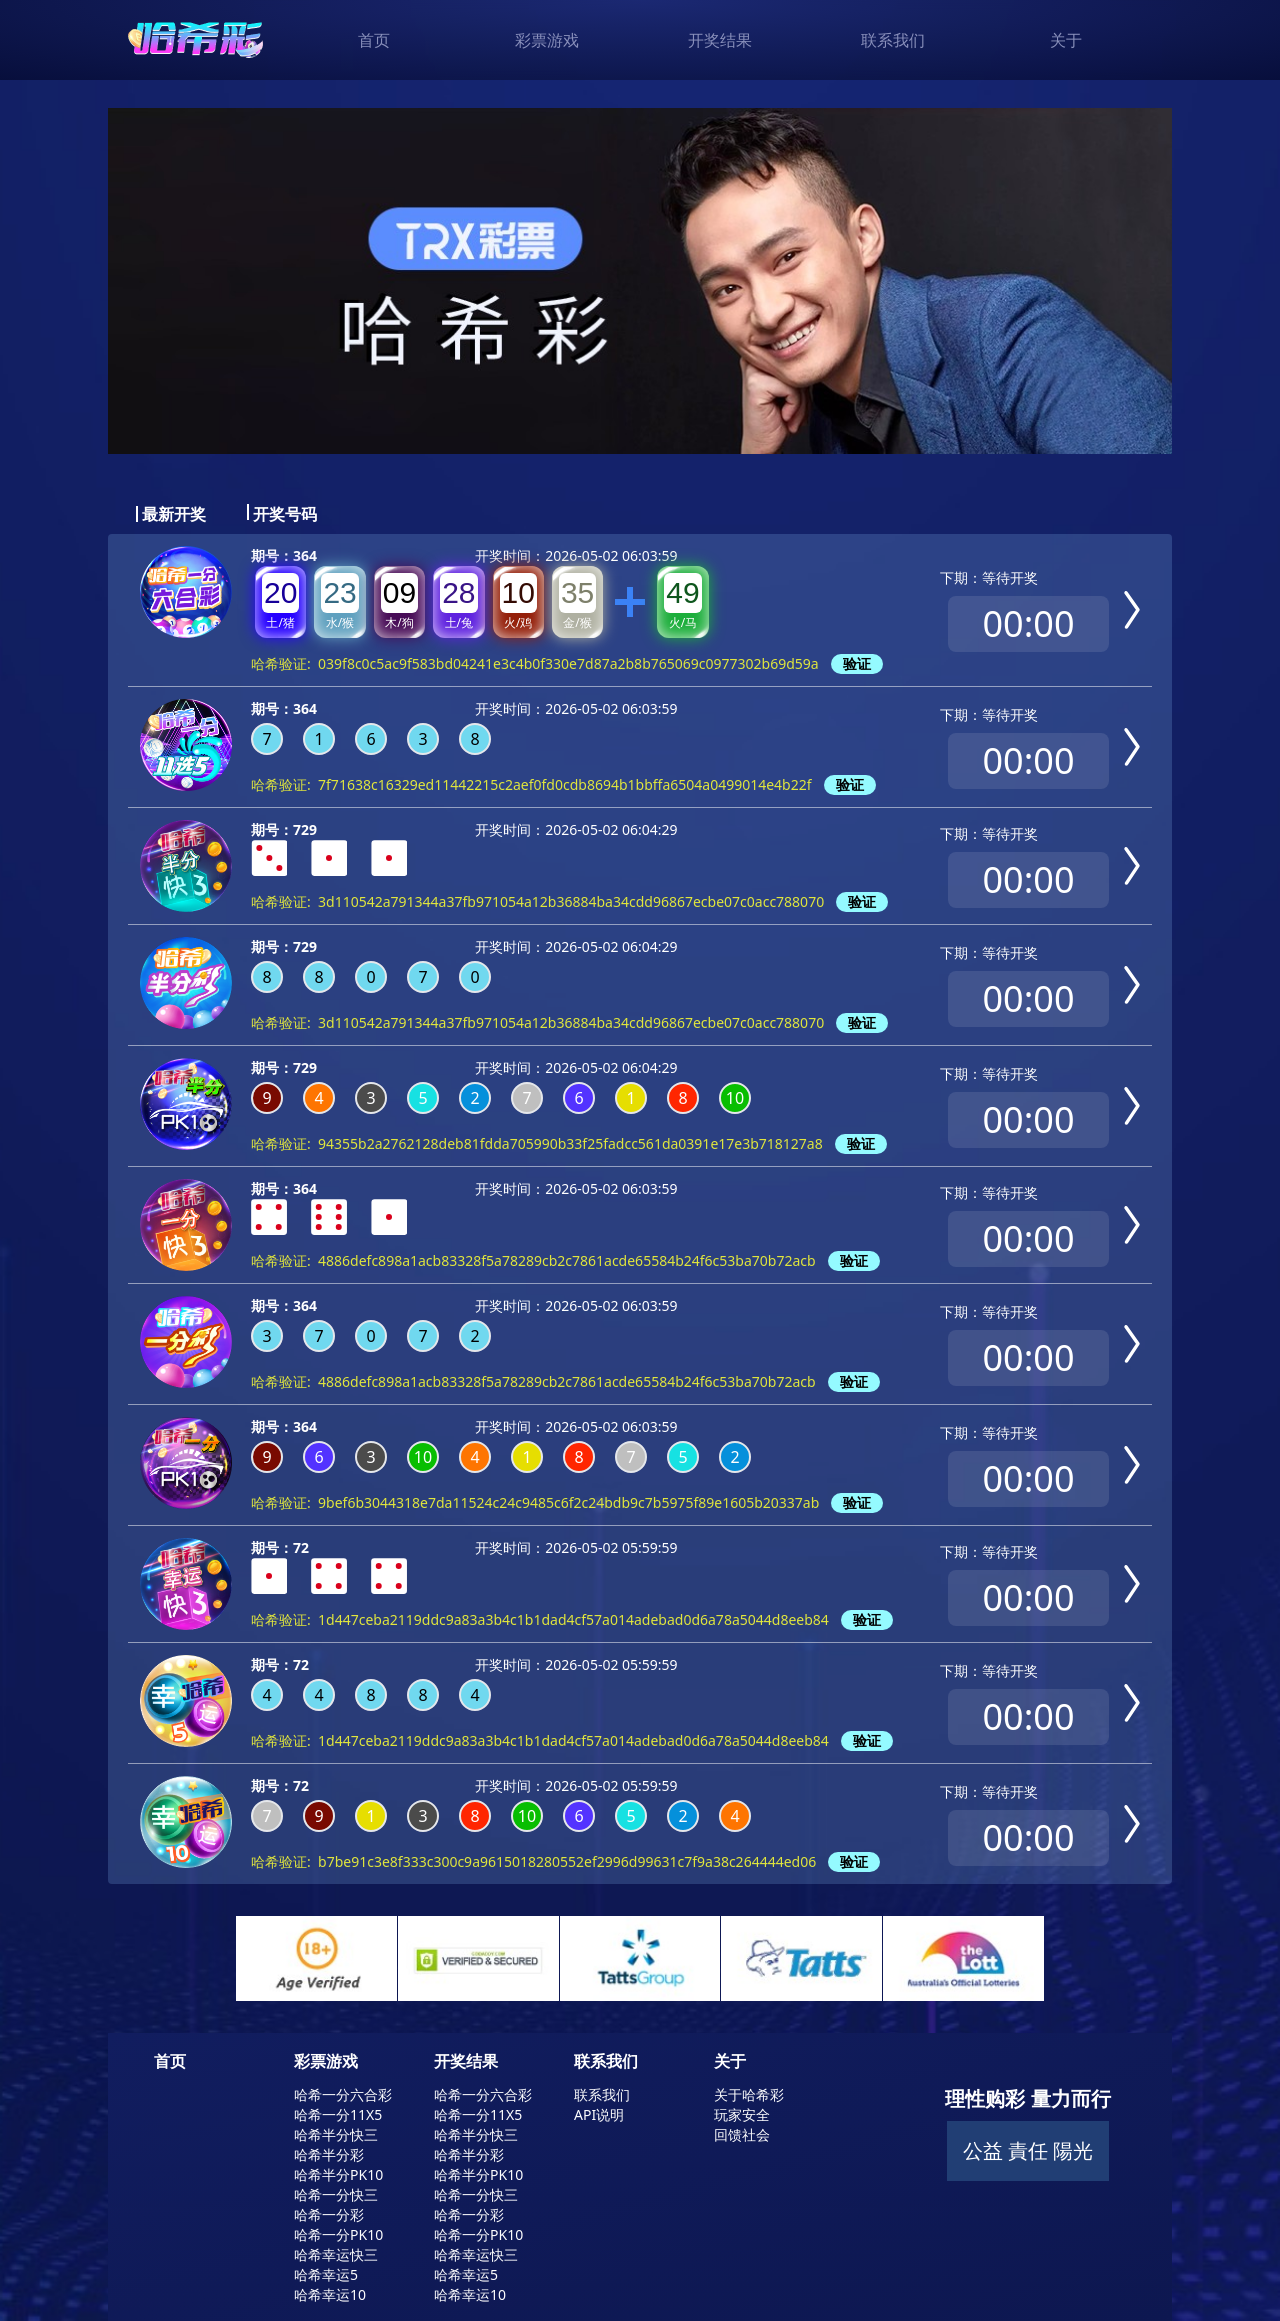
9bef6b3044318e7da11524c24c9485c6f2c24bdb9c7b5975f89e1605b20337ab (568, 1502)
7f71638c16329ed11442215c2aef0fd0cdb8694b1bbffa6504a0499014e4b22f (565, 784)
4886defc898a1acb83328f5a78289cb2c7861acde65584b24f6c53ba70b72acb (567, 1260)
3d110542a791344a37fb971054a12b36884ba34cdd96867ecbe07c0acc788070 (571, 901)
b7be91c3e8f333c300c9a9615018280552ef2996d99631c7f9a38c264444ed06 (567, 1861)
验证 (857, 663)
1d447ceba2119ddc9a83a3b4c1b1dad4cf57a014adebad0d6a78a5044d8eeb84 (573, 1619)
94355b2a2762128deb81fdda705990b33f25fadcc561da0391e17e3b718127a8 (570, 1143)
